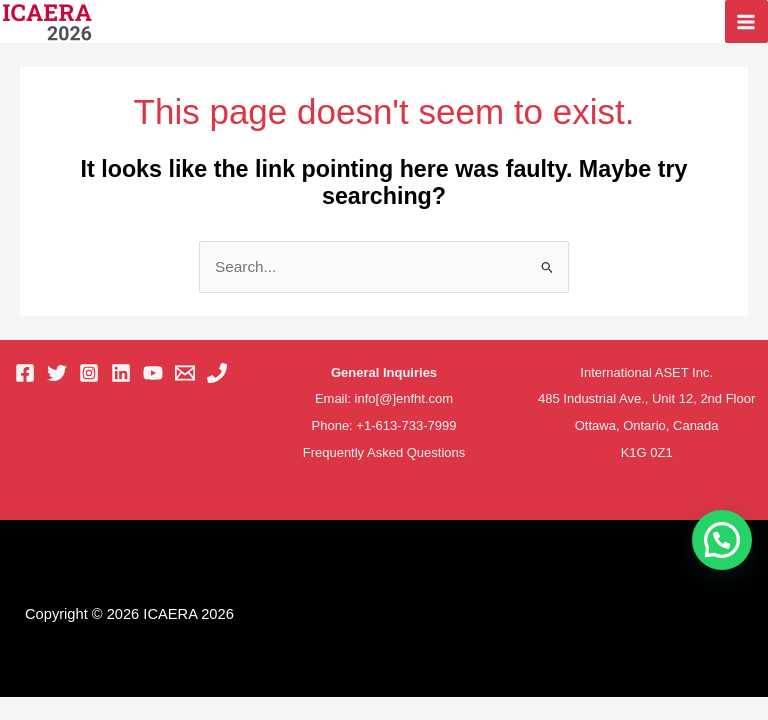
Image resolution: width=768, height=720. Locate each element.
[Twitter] (57, 374)
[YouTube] (153, 374)
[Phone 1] (217, 374)
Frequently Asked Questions (384, 452)
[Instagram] (89, 374)
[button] (722, 540)
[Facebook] (25, 374)
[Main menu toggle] (746, 21)
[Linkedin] (121, 374)
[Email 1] (185, 374)
